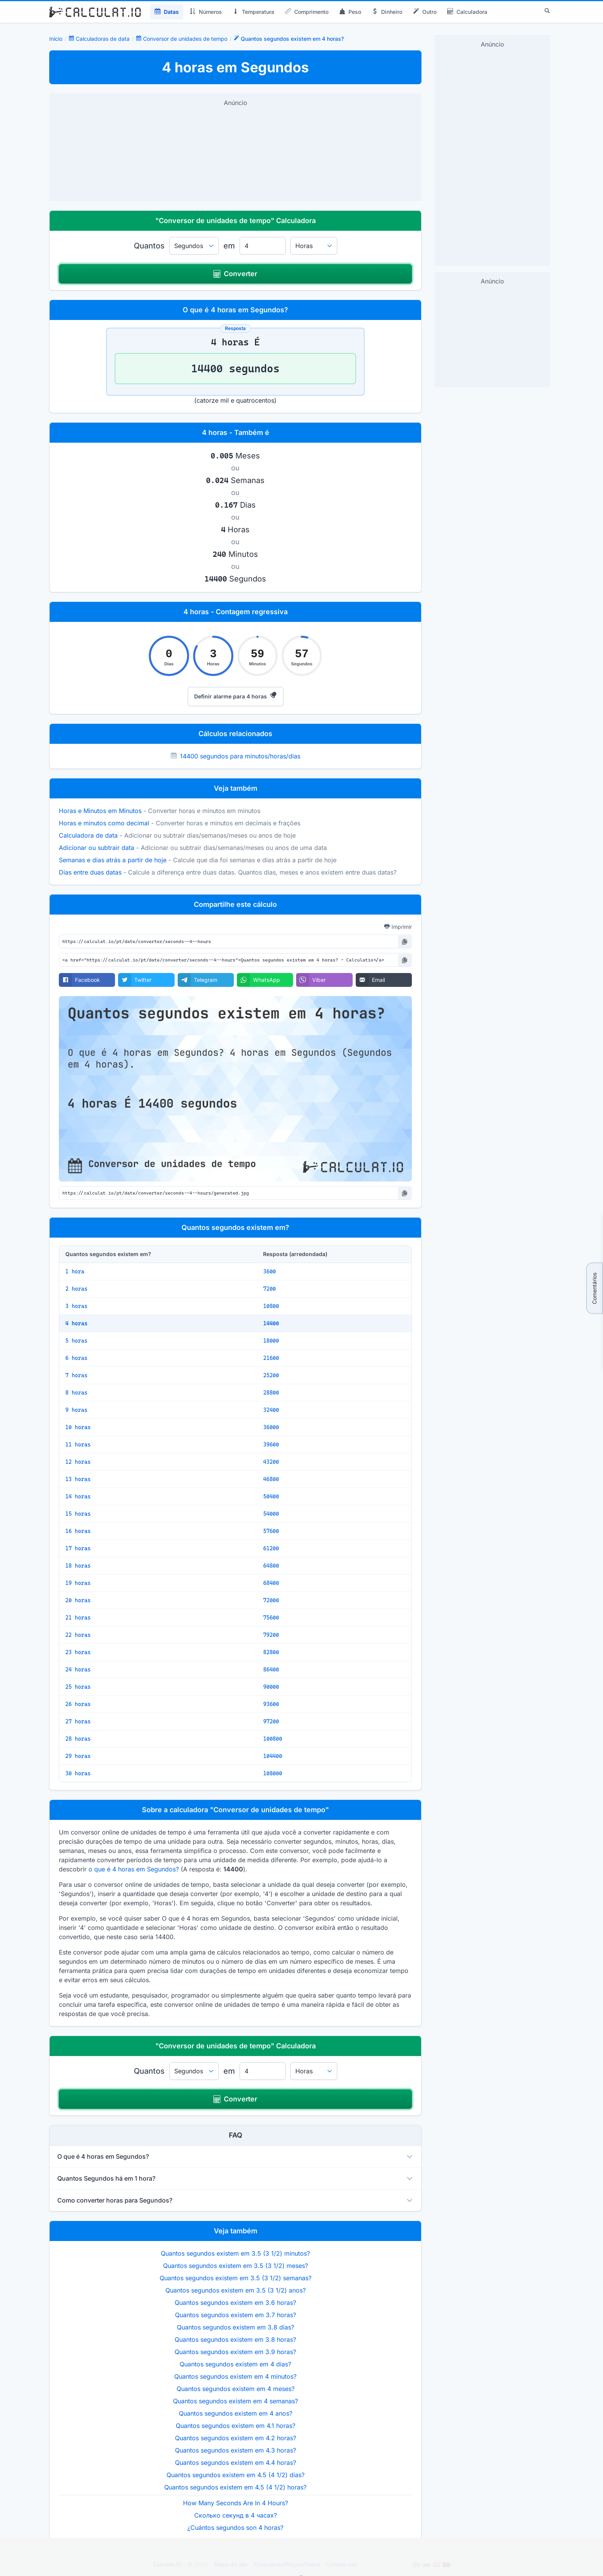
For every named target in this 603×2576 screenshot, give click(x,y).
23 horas (78, 1652)
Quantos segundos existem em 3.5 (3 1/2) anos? (235, 2290)
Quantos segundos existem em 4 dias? (235, 2364)
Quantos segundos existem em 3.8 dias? (235, 2327)
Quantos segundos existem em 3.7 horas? (235, 2315)
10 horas (78, 1427)
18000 (271, 1341)
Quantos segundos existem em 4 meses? (236, 2389)
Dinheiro (387, 12)
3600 (269, 1271)
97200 (271, 1721)
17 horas (78, 1548)
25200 (271, 1375)
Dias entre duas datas (90, 872)
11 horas (78, 1444)
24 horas (78, 1669)
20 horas (78, 1600)
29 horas (78, 1756)
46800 (271, 1479)
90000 (271, 1687)
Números (206, 12)
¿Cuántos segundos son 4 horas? (235, 2527)
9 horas (76, 1410)
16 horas (78, 1531)
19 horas (78, 1583)
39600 (271, 1444)
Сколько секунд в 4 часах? (235, 2515)
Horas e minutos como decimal (104, 823)
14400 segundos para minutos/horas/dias (240, 756)
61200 (271, 1548)
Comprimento (306, 12)
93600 (271, 1704)
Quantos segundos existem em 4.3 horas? (235, 2450)
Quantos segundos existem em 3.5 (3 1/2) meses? (235, 2265)
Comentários (594, 1288)
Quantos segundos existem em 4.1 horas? (235, 2425)
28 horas (78, 1739)
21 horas (78, 1618)
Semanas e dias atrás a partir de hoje (113, 860)
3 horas (76, 1306)
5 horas (76, 1341)
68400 (271, 1583)
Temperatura (253, 12)
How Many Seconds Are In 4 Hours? (235, 2503)
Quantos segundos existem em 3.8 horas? (235, 2339)
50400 (271, 1496)
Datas (167, 12)
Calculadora (467, 12)
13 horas (78, 1479)
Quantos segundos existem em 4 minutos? (235, 2376)
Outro (424, 12)
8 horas (76, 1393)
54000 (271, 1514)
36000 (271, 1427)
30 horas (78, 1773)
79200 (271, 1635)
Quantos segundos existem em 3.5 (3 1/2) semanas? (235, 2278)
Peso (350, 12)
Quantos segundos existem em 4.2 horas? (235, 2438)
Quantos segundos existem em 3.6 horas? (235, 2302)
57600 (271, 1531)
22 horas (78, 1635)
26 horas (78, 1704)
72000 (271, 1600)
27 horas (78, 1721)
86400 (271, 1669)
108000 (272, 1773)
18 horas (78, 1566)
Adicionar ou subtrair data (96, 847)
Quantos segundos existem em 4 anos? (235, 2413)
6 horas (76, 1358)
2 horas (76, 1289)
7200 (269, 1289)
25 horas (78, 1687)
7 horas (76, 1375)
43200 (271, 1462)
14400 (271, 1323)
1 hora (74, 1271)
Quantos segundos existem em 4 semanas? (235, 2401)
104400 (272, 1756)
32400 (271, 1410)
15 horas (78, 1514)
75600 (271, 1618)
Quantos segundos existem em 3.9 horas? (235, 2352)
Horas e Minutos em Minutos (100, 811)
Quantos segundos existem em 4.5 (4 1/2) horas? (235, 2487)
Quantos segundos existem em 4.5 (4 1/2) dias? (236, 2475)
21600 (271, 1358)
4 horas (76, 1323)
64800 (271, 1566)
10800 (271, 1306)
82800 (271, 1652)
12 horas (78, 1462)
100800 (272, 1739)
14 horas (78, 1496)
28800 (271, 1393)
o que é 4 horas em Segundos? (133, 1869)
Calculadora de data (88, 835)
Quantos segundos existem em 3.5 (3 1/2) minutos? (235, 2253)
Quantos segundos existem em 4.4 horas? (235, 2462)
